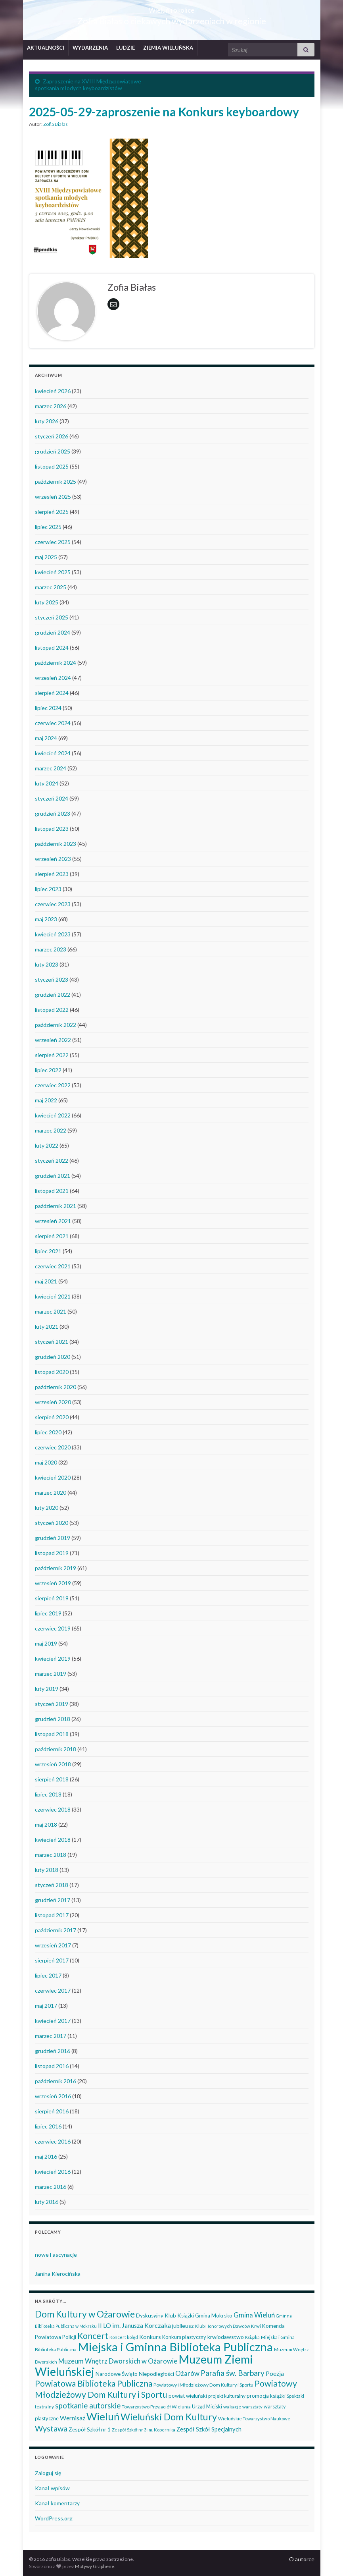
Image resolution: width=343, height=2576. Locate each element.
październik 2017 (55, 1930)
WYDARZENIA (90, 47)
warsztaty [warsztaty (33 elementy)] (252, 2406)
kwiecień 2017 (53, 2020)
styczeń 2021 (51, 1341)
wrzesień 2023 (53, 858)
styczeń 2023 (51, 979)
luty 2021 (46, 1326)
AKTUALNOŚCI (45, 47)
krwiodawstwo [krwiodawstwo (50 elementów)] (225, 2336)
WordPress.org (54, 2518)
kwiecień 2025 (53, 572)
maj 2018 (46, 1824)
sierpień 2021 (52, 1236)
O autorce (301, 2559)
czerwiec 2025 (53, 541)
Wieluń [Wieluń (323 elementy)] (102, 2416)
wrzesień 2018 (53, 1764)
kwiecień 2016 (53, 2171)
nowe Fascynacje (56, 2254)
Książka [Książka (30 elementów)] (252, 2337)
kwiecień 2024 (53, 753)
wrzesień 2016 (53, 2096)
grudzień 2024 (52, 632)
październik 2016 (55, 2081)
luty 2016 (46, 2201)
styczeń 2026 (51, 436)
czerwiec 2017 (53, 1990)
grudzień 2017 (52, 1900)
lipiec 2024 (48, 707)
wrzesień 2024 (53, 677)
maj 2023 (46, 919)
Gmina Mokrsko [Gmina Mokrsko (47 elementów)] (213, 2315)
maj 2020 (46, 1462)
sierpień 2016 (52, 2111)
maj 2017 (46, 2005)
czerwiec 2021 (53, 1266)
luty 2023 (46, 964)
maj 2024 (46, 738)
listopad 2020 (52, 1371)
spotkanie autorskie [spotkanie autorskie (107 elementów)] (88, 2405)
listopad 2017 (52, 1915)
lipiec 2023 (48, 889)
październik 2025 (55, 481)
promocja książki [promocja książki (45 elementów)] (266, 2396)
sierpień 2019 (52, 1598)
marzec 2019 (50, 1673)
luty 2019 (46, 1688)
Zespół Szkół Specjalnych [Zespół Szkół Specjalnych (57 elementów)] (208, 2429)
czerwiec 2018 (53, 1809)
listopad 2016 (52, 2066)
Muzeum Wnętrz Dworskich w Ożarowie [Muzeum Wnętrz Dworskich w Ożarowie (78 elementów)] (117, 2361)
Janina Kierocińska (57, 2273)
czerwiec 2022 (53, 1085)
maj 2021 (46, 1281)
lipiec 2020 (48, 1432)
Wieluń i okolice (171, 7)
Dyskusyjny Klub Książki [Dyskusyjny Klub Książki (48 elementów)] (165, 2315)
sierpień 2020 (52, 1417)
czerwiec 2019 (53, 1628)
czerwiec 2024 (53, 723)
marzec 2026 (50, 406)
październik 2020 (55, 1387)
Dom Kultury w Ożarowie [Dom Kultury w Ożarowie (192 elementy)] (85, 2314)
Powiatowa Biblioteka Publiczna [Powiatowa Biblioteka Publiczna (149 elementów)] (93, 2383)
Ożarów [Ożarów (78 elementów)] (187, 2373)
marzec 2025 (50, 587)
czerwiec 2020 (53, 1447)
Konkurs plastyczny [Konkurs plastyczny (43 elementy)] (184, 2337)
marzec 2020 (50, 1492)
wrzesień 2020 (53, 1402)
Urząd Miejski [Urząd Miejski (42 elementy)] (207, 2406)
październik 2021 (55, 1205)
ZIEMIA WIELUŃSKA (168, 47)
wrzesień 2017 (53, 1945)
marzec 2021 (50, 1311)
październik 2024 (55, 662)
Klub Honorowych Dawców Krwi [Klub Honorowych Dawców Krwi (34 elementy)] (228, 2326)
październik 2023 (55, 843)
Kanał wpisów (52, 2488)
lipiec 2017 (48, 1975)
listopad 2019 (52, 1552)
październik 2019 (55, 1568)
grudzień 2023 (52, 813)
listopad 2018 (52, 1734)
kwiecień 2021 (53, 1296)
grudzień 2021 (52, 1175)
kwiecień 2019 (53, 1658)
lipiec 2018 (48, 1794)
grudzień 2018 (52, 1718)
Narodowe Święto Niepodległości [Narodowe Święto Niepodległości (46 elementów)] (135, 2374)
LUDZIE (125, 47)
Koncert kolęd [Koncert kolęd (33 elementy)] (123, 2337)
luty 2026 (46, 421)
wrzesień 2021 (53, 1221)
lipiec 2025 (48, 526)
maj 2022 (46, 1100)
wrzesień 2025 (53, 496)
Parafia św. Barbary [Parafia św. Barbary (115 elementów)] (232, 2372)
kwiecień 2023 (53, 934)
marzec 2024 (50, 768)
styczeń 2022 (51, 1160)
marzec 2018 (50, 1854)
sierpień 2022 (52, 1055)
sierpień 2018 (52, 1779)
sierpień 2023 (52, 873)
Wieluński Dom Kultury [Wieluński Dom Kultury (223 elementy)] (169, 2416)
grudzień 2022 (52, 994)
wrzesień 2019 (53, 1583)
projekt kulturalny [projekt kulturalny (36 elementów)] (226, 2396)
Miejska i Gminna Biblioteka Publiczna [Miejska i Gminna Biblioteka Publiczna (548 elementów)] (175, 2347)
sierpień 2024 (52, 692)
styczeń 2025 (51, 617)
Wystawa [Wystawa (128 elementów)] (51, 2428)
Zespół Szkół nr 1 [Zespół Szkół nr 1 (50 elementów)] (90, 2429)
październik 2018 (55, 1749)
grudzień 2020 (52, 1356)
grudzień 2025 (52, 451)
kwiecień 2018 (53, 1839)
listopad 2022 (52, 1009)
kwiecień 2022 (53, 1115)
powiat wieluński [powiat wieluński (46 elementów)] (188, 2396)
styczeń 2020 (51, 1522)
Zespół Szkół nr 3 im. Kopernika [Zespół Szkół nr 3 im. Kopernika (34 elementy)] (143, 2429)
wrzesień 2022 (53, 1039)
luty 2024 (46, 783)
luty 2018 (46, 1869)
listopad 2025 (52, 466)
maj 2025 (46, 557)
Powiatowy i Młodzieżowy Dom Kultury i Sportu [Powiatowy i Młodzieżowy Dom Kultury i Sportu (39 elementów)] (203, 2385)
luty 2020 (46, 1507)
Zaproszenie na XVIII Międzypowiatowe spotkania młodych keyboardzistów (88, 84)
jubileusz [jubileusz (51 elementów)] (183, 2325)
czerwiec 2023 (53, 904)
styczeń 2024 (51, 798)
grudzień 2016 (52, 2050)
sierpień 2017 (52, 1960)
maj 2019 (46, 1643)
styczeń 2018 (51, 1884)
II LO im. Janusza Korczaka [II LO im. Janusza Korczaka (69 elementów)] (134, 2325)
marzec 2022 (50, 1130)
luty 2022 (46, 1145)
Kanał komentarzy (57, 2503)
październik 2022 (55, 1024)
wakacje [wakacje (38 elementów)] (232, 2407)
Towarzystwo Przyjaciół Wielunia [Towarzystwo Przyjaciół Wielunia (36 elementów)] (156, 2407)
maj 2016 (46, 2156)
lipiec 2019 (48, 1613)
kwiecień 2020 (53, 1477)
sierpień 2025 (52, 511)
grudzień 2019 (52, 1537)
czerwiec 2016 (53, 2141)
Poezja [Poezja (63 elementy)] (275, 2373)
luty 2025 (46, 602)
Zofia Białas (55, 124)
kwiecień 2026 (53, 391)
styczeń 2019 (51, 1703)
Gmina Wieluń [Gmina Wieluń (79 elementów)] (254, 2315)
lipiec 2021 (48, 1251)
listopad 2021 (52, 1190)
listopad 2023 (52, 828)
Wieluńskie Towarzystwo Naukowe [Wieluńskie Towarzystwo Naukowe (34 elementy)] (254, 2418)
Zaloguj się (48, 2473)
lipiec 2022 (48, 1070)
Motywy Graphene (94, 2566)
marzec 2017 (50, 2035)
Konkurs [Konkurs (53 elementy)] (150, 2336)
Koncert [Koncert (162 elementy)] (92, 2336)
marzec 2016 (50, 2186)
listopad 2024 (52, 647)
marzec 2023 (50, 949)
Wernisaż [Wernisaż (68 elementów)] (72, 2418)
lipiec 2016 (48, 2126)
